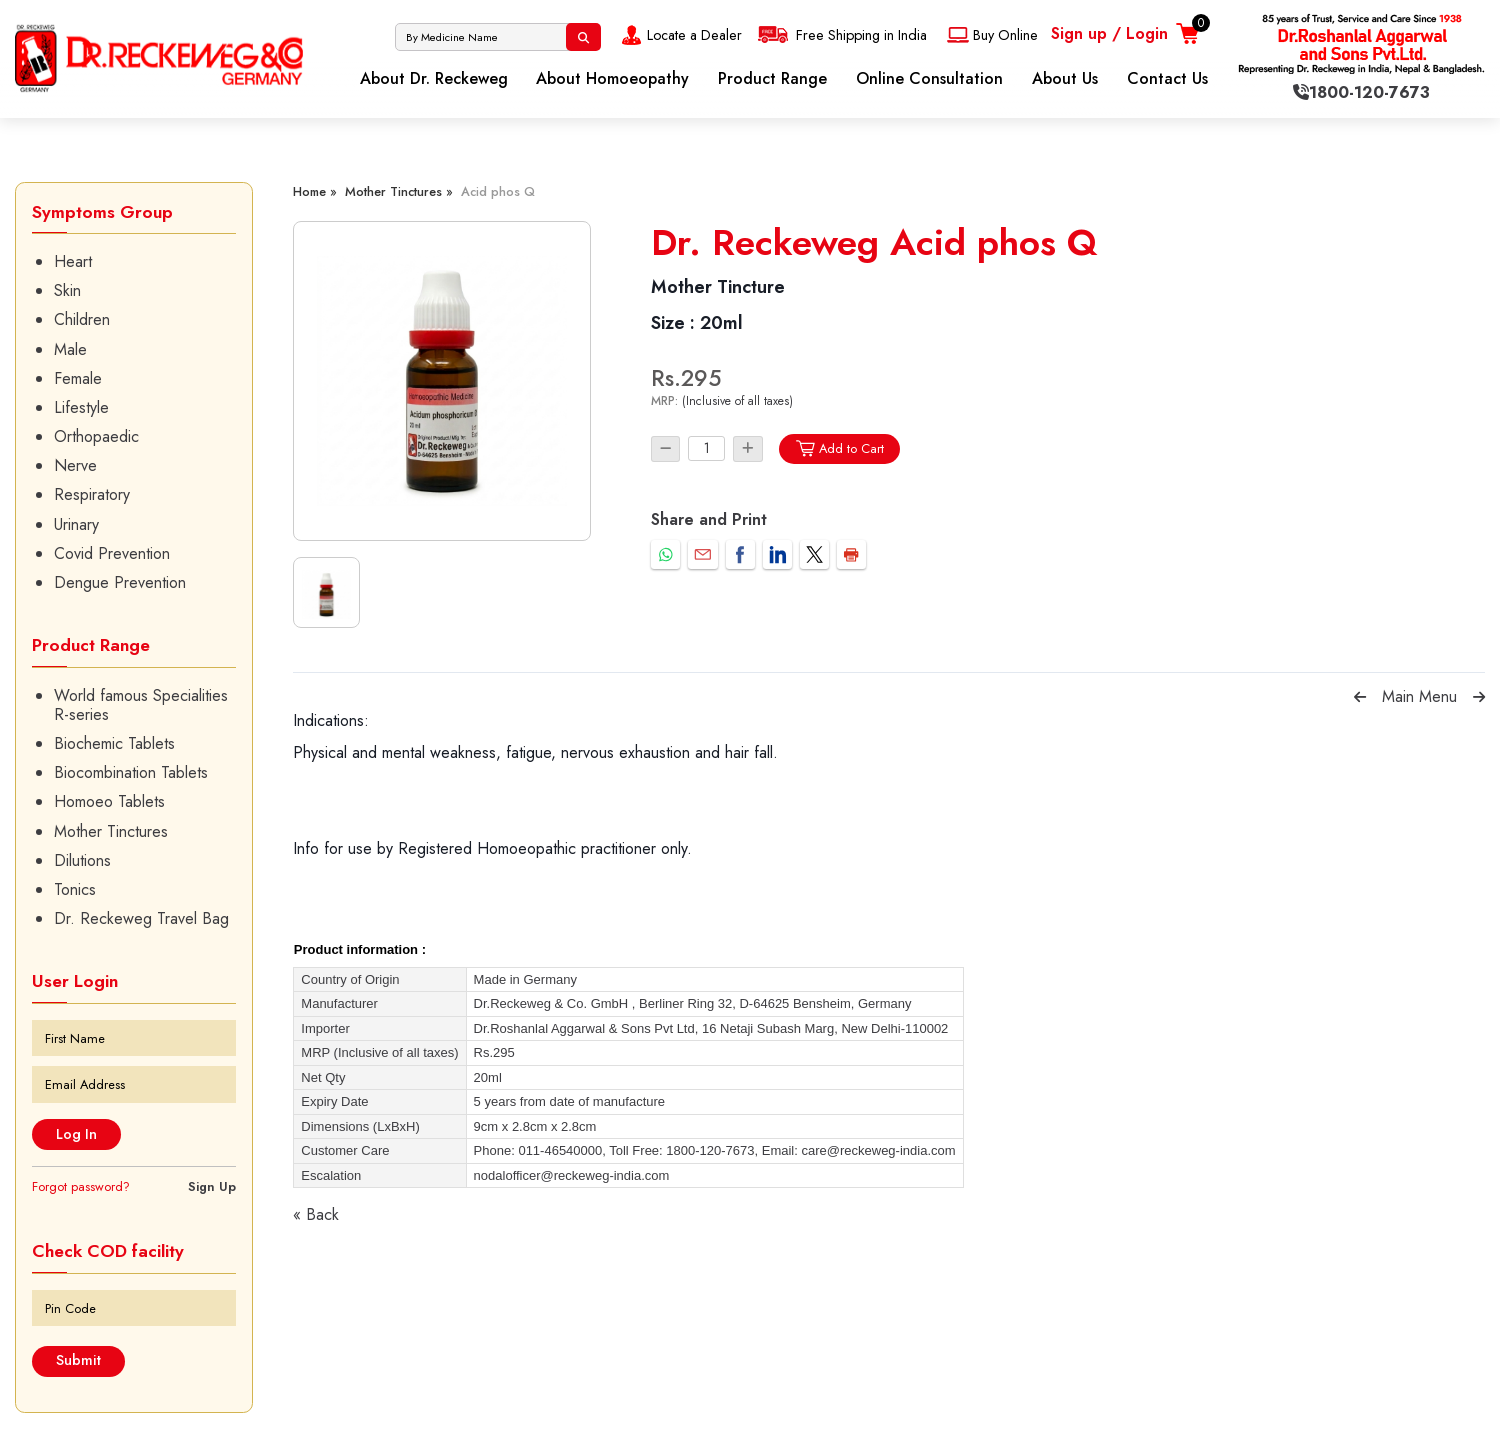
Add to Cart (839, 448)
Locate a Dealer (679, 35)
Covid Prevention (112, 553)
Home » (315, 191)
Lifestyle (81, 407)
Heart (73, 261)
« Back (316, 1214)
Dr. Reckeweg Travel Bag (141, 918)
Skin (67, 290)
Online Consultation (929, 78)
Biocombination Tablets (131, 772)
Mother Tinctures (111, 831)
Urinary (76, 524)
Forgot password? (81, 1186)
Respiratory (92, 494)
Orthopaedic (96, 436)
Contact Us (1167, 78)
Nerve (75, 465)
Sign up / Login (1109, 33)
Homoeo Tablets (109, 801)
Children (82, 319)
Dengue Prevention (120, 582)
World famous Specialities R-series (141, 705)
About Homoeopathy (612, 78)
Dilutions (82, 860)
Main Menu (1419, 696)
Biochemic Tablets (114, 743)
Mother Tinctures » (399, 191)
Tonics (75, 889)
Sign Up (212, 1186)
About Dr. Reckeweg (434, 78)
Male (70, 349)
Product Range (772, 78)
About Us (1065, 78)
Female (78, 378)
